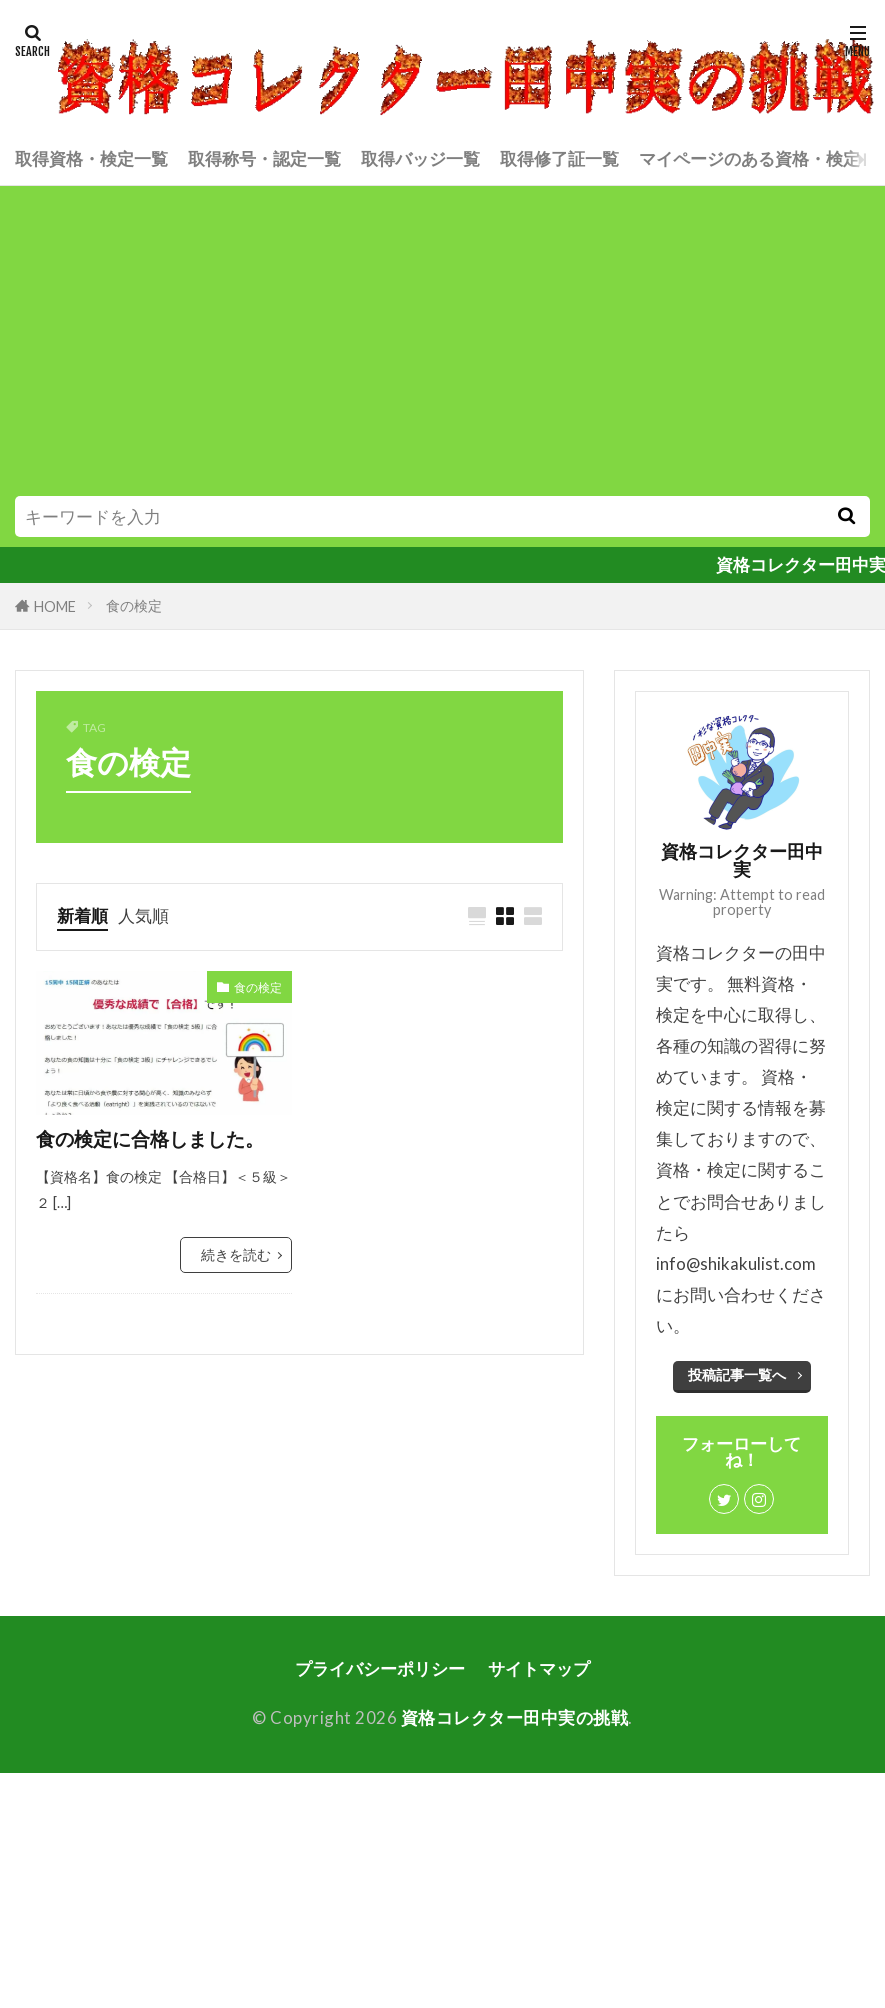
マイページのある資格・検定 (749, 158)
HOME (55, 606)
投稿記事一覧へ (737, 1374)
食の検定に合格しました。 (150, 1138)
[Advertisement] (442, 346)
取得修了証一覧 (559, 158)
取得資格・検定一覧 (91, 158)
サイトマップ (539, 1668)
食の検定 (134, 605)
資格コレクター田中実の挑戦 (515, 1717)
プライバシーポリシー (380, 1668)
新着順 (82, 915)
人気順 (143, 915)
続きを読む (236, 1254)
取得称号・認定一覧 (264, 158)
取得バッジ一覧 (420, 158)
